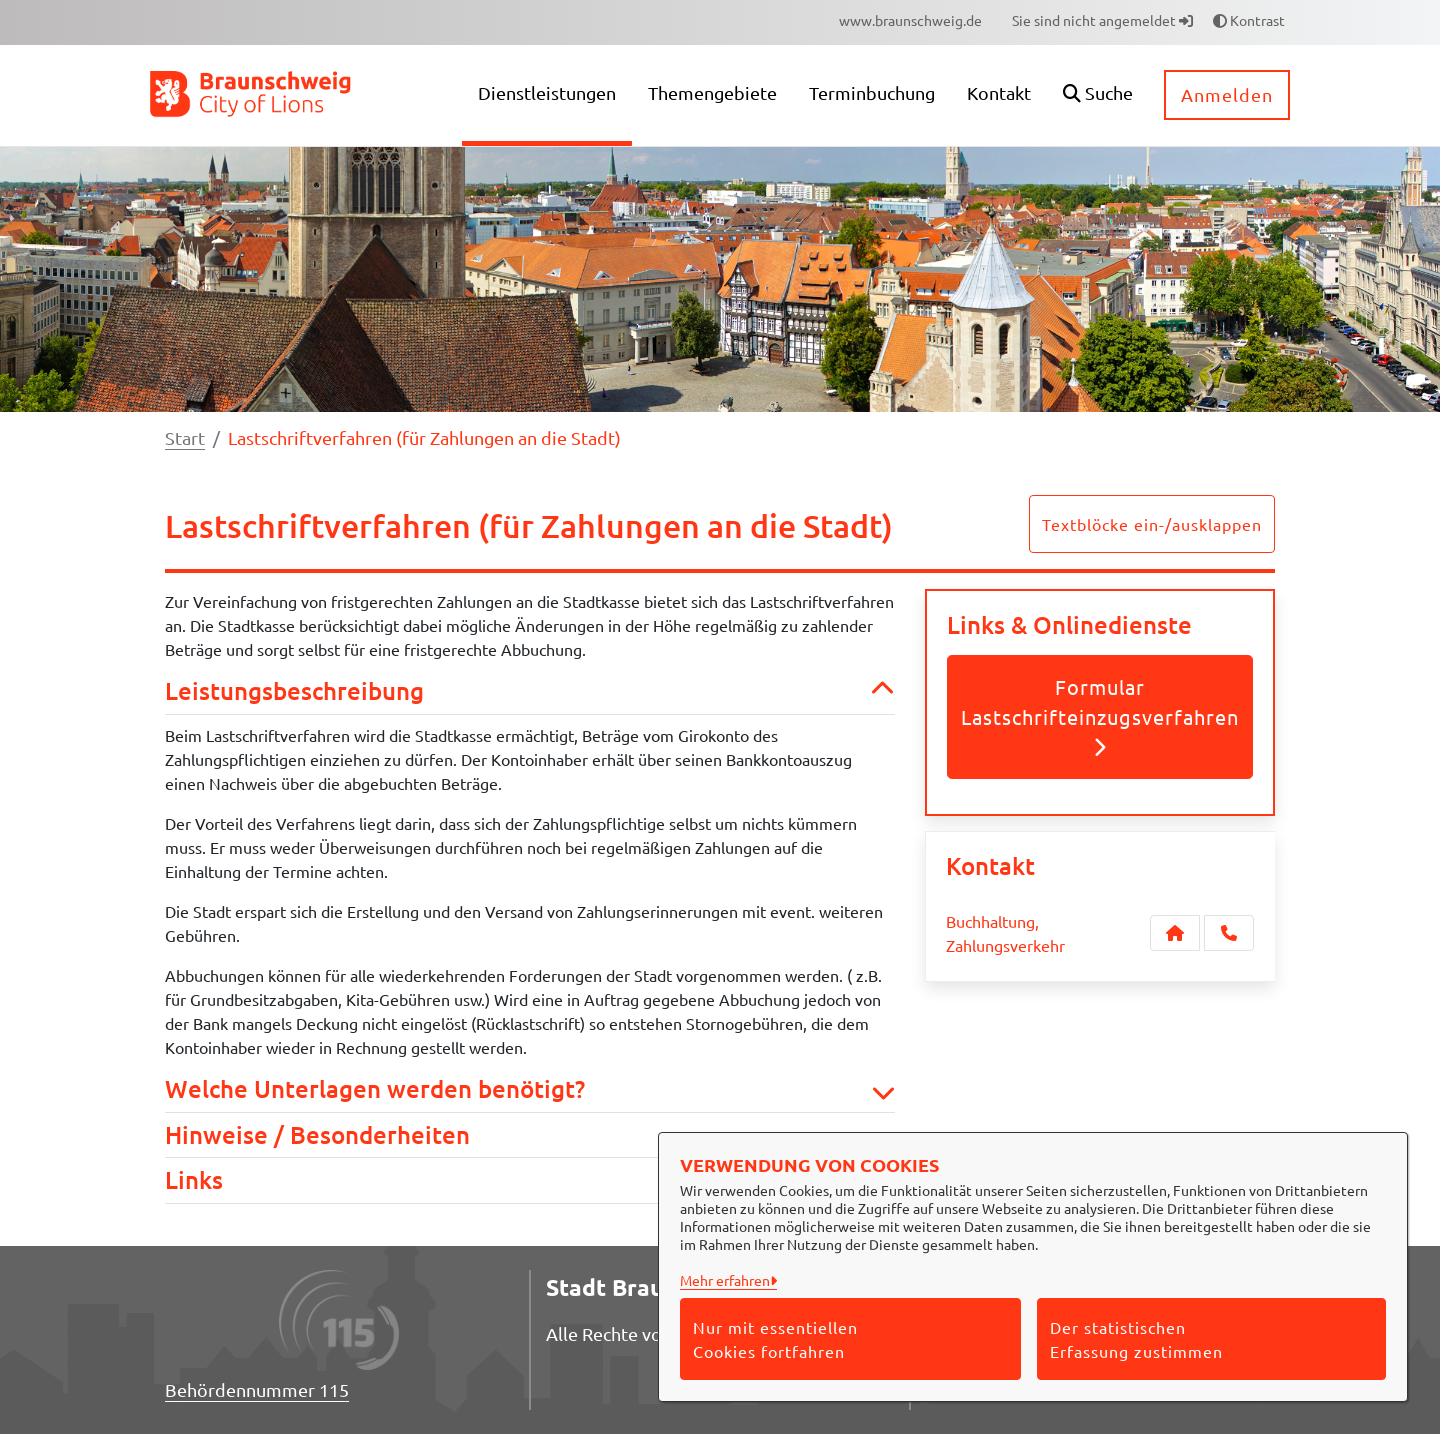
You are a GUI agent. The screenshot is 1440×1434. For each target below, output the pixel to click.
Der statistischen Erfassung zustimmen (1136, 1339)
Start (185, 437)
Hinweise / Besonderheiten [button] (530, 1135)
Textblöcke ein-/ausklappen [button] (1152, 524)
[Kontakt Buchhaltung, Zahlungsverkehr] (1175, 933)
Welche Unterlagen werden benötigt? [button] (530, 1089)
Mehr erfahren (725, 1280)
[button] (1098, 95)
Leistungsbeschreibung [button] (530, 691)
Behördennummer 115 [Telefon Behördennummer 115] (257, 1389)
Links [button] (530, 1180)
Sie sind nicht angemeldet (1102, 20)
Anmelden (1227, 94)
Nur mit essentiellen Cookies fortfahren (775, 1339)
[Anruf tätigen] (1229, 933)
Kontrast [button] (1249, 20)
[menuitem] (910, 20)
